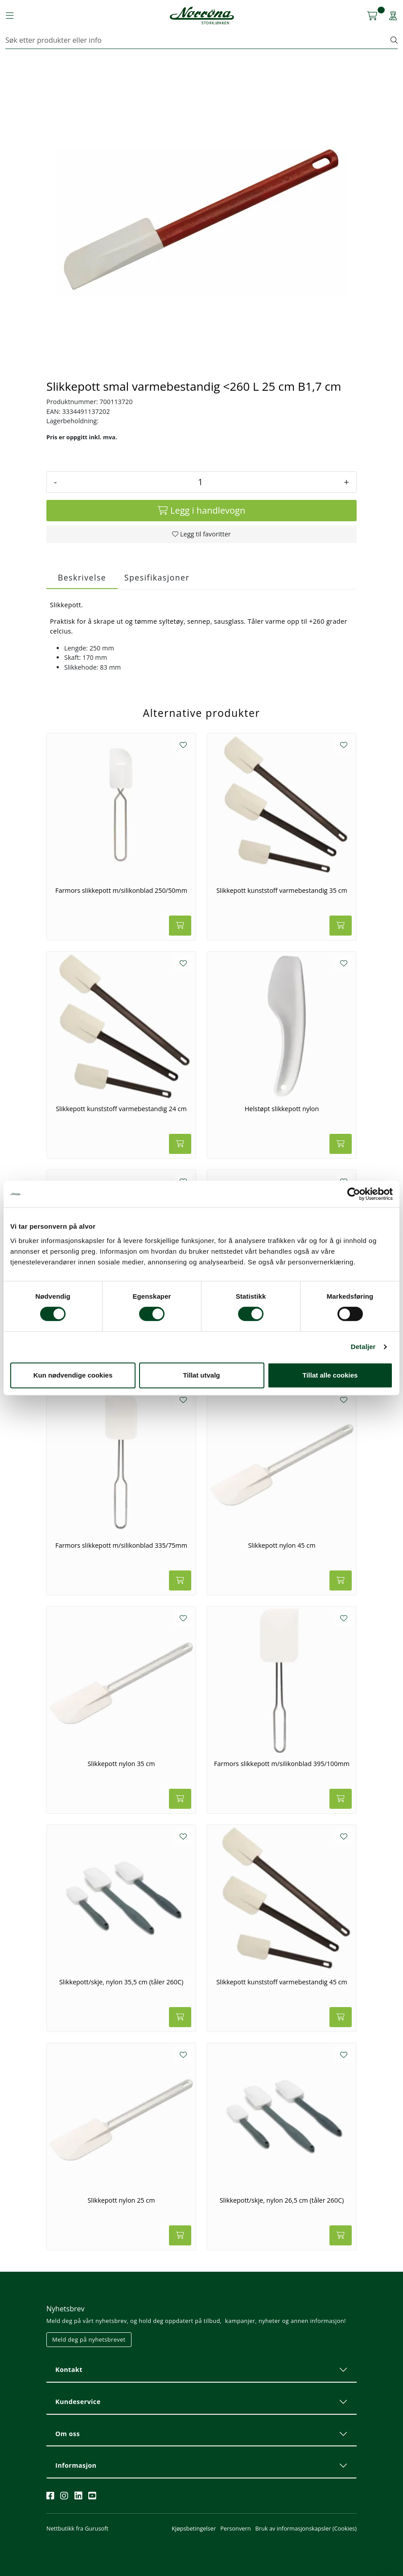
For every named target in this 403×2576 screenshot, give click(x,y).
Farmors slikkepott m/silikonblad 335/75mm (121, 1546)
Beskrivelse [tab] (82, 577)
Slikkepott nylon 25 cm (121, 2200)
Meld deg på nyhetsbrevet (89, 2339)
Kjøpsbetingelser (194, 2528)
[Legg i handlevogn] (201, 510)
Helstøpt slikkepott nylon (282, 1109)
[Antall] (200, 482)
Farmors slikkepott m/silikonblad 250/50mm (121, 891)
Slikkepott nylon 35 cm (121, 1764)
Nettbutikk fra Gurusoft (77, 2528)
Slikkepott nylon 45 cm (281, 1546)
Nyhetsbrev (65, 2309)
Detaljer (363, 1346)
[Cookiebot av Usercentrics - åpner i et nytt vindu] (354, 1194)
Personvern (235, 2528)
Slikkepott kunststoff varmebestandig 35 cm (281, 891)
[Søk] (198, 40)
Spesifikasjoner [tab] (156, 577)
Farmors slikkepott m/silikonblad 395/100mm (282, 1764)
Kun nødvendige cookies (73, 1375)
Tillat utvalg (201, 1375)
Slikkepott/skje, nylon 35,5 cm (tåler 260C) (121, 1982)
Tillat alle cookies (330, 1375)
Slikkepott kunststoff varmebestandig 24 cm (121, 1109)
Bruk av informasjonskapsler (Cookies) (306, 2528)
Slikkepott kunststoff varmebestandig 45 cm (281, 1982)
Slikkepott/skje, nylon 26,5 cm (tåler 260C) (282, 2200)
